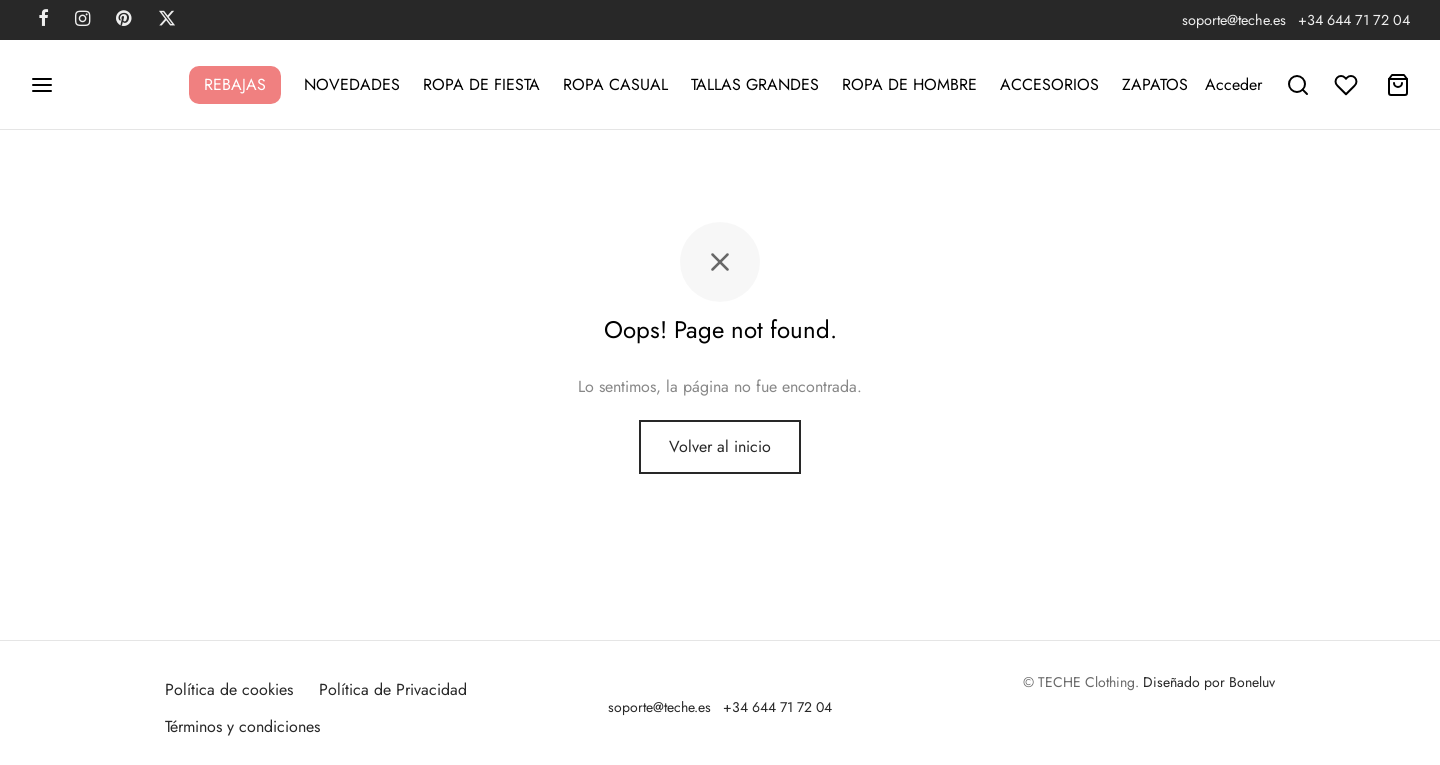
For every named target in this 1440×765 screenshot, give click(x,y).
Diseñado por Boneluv (1209, 682)
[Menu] (42, 85)
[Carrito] (1398, 85)
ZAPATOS (1155, 84)
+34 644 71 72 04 (1354, 20)
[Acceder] (1233, 84)
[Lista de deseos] (1348, 85)
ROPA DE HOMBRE (909, 84)
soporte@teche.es (1234, 20)
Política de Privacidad (393, 689)
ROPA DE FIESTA (481, 84)
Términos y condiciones (242, 726)
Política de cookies (229, 689)
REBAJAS (235, 84)
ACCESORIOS (1049, 84)
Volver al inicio (720, 446)
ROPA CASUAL (615, 84)
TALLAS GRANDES (755, 84)
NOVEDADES (352, 84)
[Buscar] (1298, 85)
